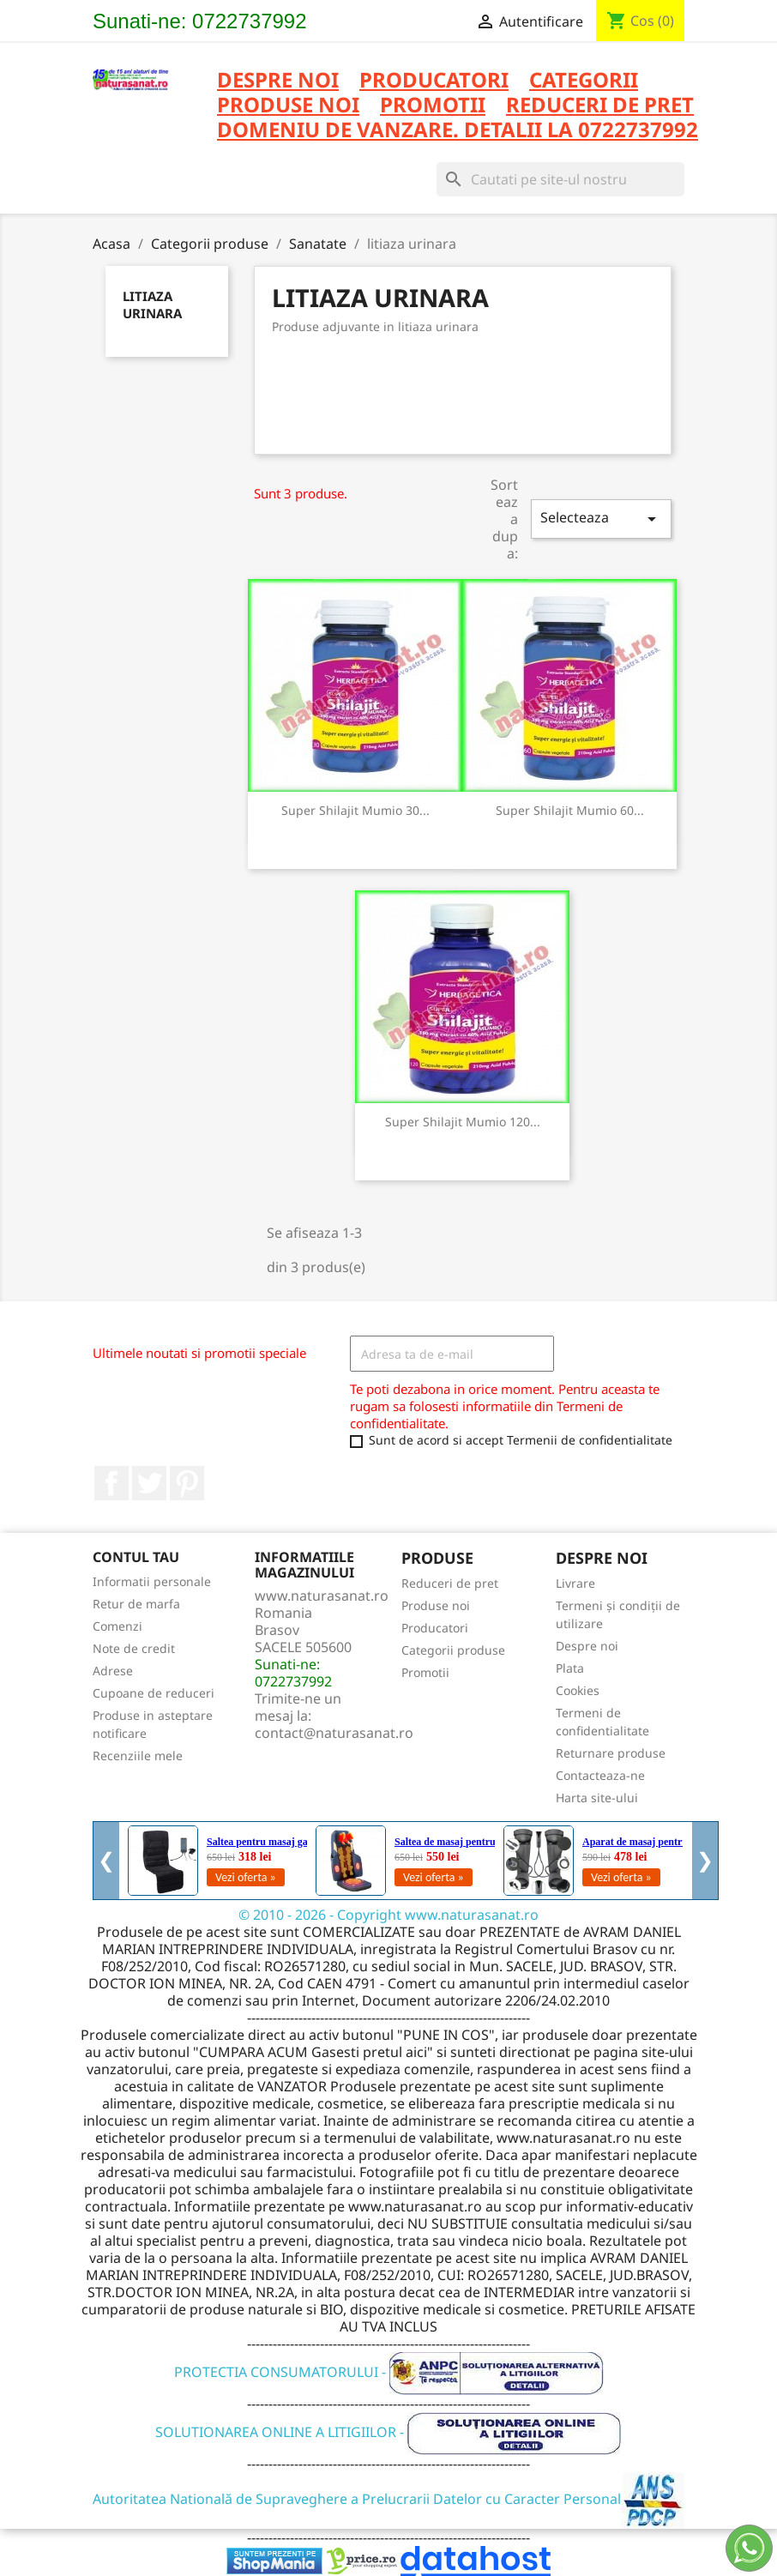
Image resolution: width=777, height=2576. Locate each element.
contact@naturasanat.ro (334, 1732)
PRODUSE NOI (288, 106)
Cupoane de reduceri (153, 1693)
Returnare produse (611, 1753)
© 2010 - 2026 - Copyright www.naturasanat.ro (388, 1914)
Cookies (577, 1690)
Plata (570, 1668)
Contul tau (136, 1556)
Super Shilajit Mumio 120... (462, 1121)
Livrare (575, 1583)
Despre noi (278, 81)
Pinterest (187, 1483)
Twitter (149, 1483)
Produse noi (435, 1605)
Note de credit (134, 1648)
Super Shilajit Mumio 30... (355, 810)
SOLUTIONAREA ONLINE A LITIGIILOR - (388, 2431)
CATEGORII (583, 81)
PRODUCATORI (434, 81)
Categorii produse (453, 1650)
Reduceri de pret (449, 1583)
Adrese (113, 1670)
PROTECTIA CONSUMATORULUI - (389, 2371)
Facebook (111, 1483)
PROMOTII (432, 106)
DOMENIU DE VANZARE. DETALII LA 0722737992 (457, 130)
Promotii (425, 1672)
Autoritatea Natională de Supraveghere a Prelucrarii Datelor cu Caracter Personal (389, 2498)
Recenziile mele (138, 1755)
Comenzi (117, 1626)
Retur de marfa (136, 1604)
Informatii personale (152, 1581)
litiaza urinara (152, 304)
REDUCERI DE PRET (600, 106)
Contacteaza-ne (600, 1775)
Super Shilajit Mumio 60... (570, 810)
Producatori (434, 1628)
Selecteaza (601, 518)
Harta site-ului (597, 1797)
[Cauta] (560, 179)
